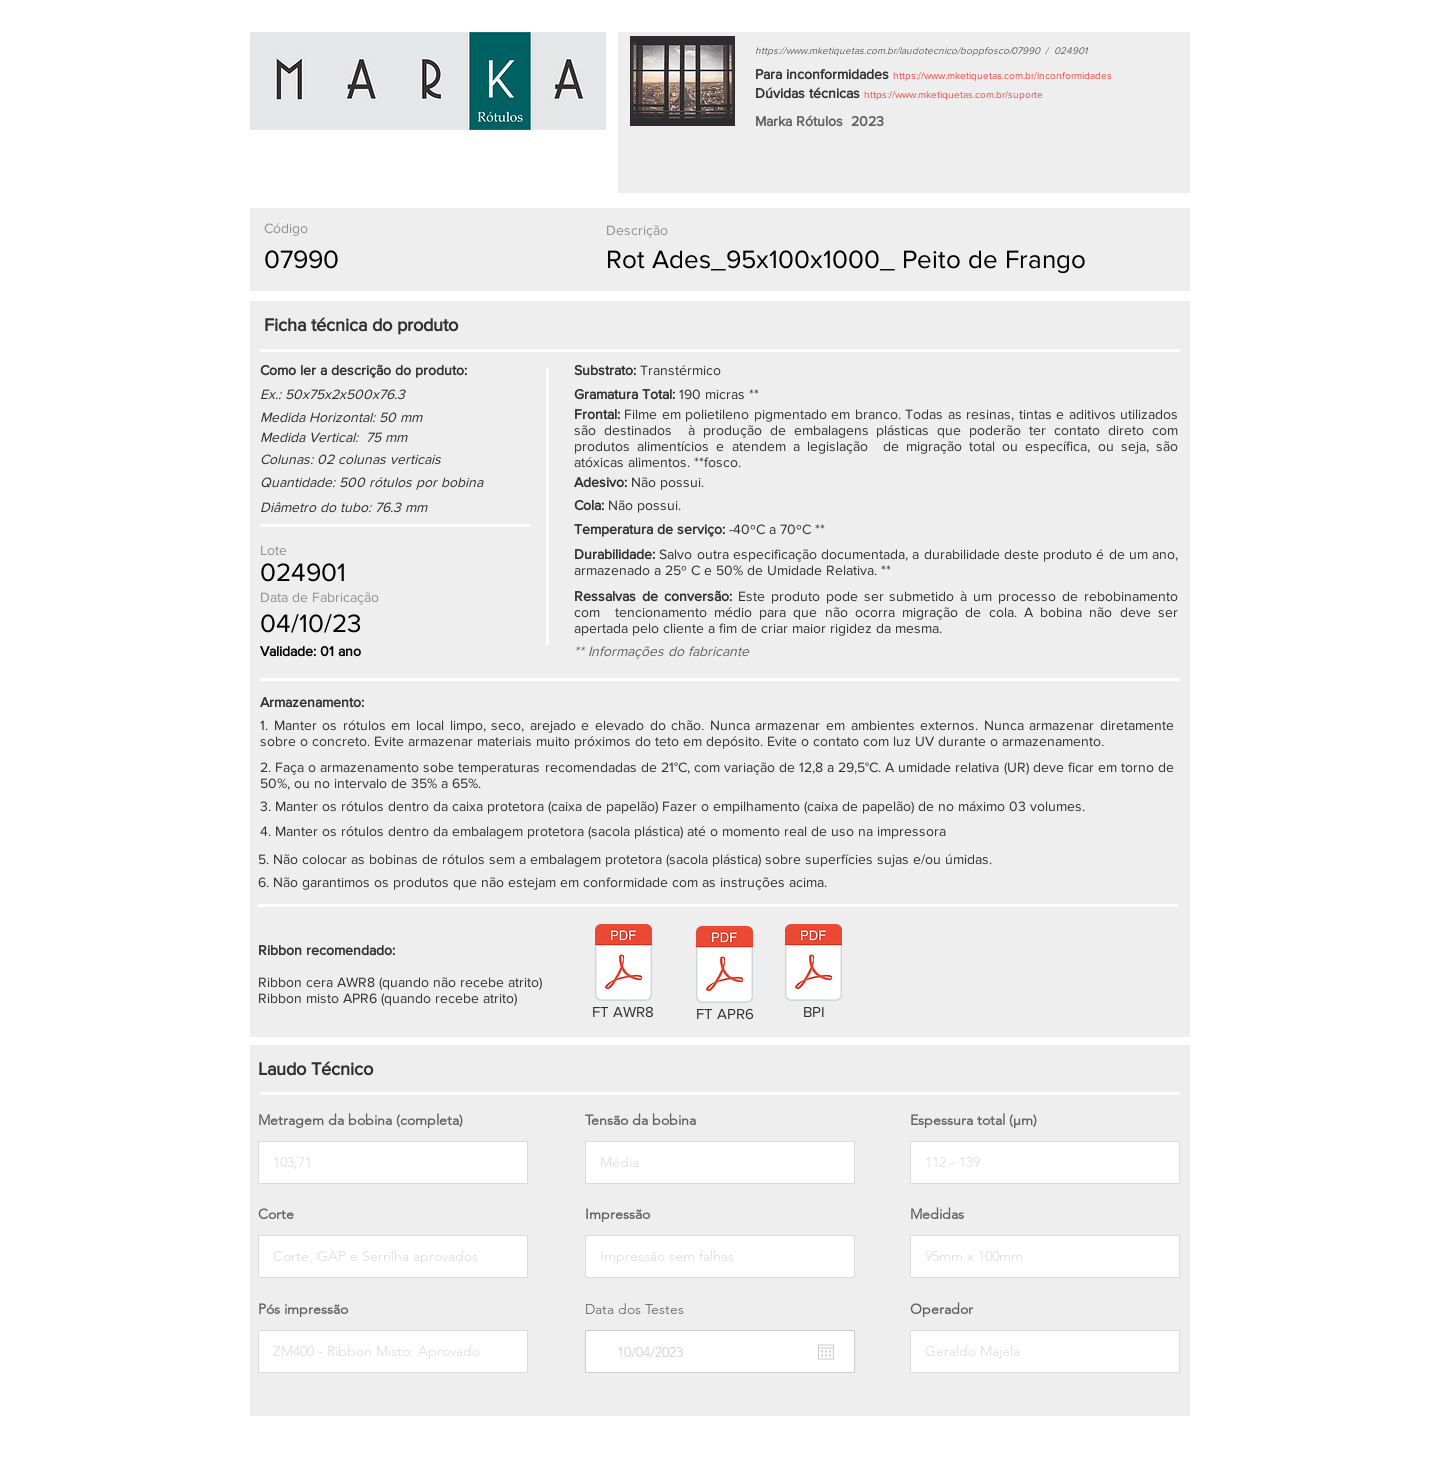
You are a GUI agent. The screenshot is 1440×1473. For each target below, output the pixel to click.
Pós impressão (303, 1309)
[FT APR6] (724, 977)
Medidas (937, 1214)
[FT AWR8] (623, 975)
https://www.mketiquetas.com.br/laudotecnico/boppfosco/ (883, 50)
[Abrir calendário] (826, 1352)
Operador (941, 1309)
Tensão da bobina (640, 1120)
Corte (276, 1214)
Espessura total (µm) (973, 1120)
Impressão (617, 1214)
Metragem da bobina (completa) (360, 1120)
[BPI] (813, 975)
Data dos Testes (634, 1309)
